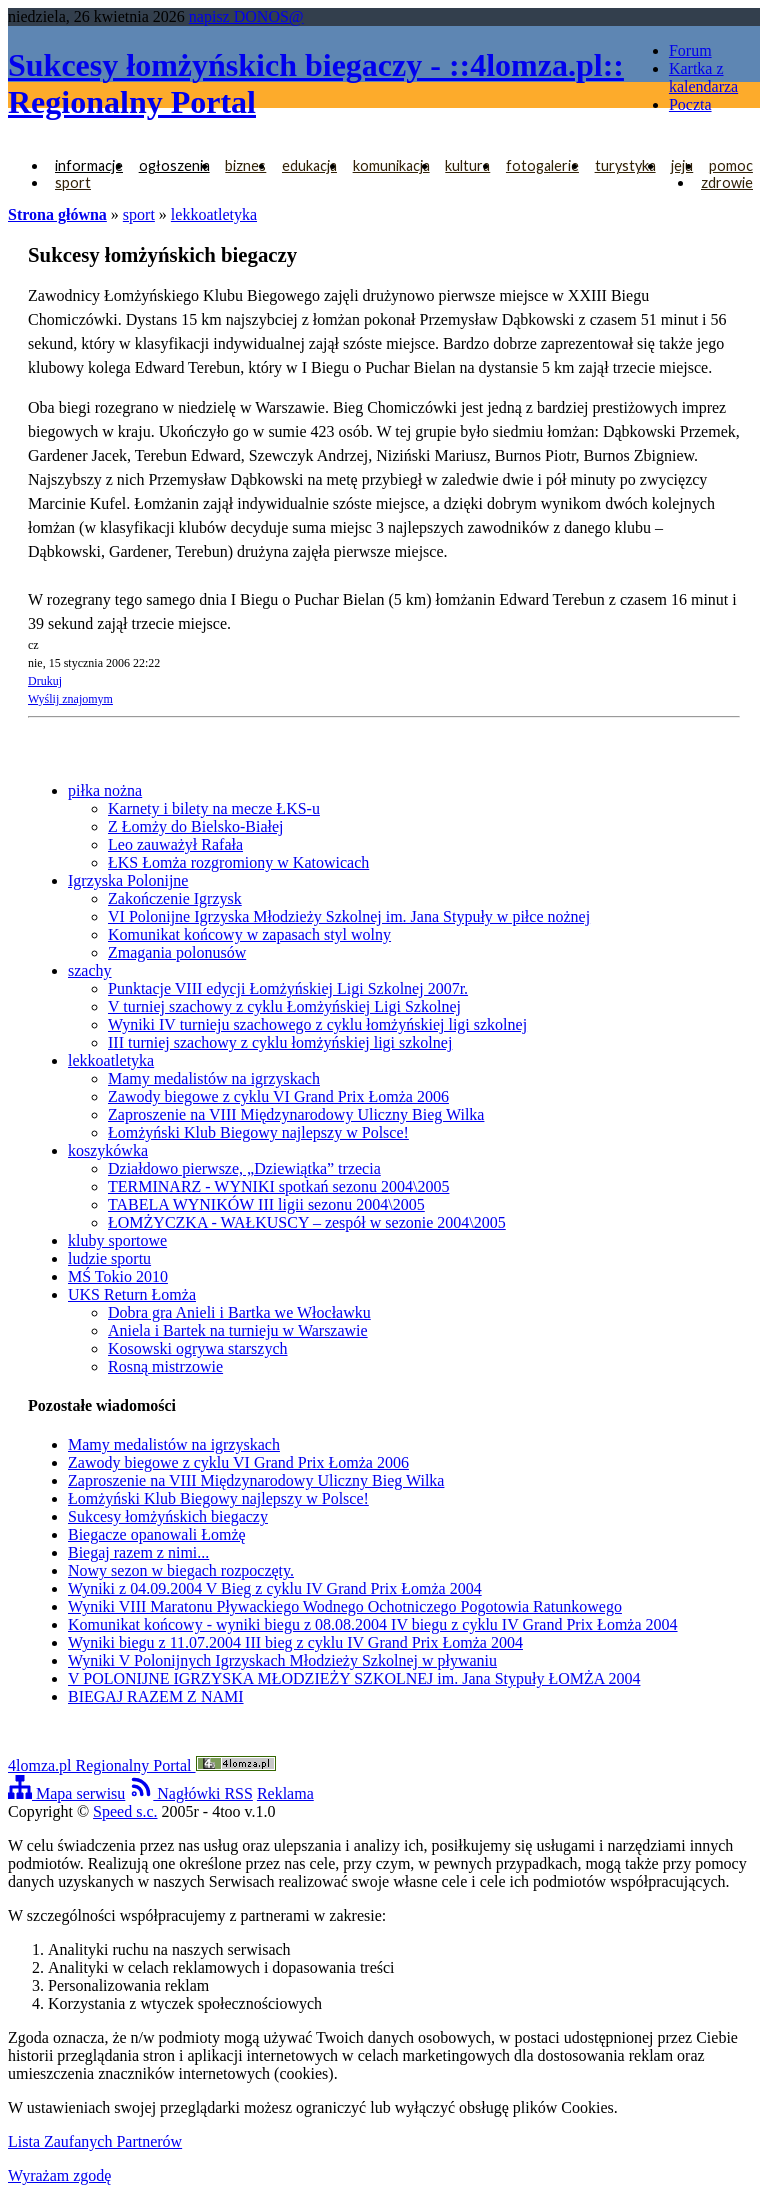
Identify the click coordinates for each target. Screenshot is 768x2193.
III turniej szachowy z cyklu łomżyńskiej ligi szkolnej (280, 1042)
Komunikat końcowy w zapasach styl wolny (249, 934)
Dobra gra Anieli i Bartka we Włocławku (239, 1312)
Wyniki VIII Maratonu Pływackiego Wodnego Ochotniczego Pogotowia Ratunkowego (345, 1606)
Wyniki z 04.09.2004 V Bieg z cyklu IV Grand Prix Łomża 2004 (275, 1588)
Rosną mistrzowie (165, 1366)
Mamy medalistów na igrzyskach (214, 1078)
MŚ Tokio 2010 (118, 1276)
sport (73, 182)
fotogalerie (542, 165)
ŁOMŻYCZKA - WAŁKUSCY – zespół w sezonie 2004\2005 (307, 1222)
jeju (682, 165)
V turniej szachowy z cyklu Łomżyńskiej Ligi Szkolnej (284, 1006)
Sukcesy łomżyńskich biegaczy (168, 1516)
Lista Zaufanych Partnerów (95, 2141)
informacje (89, 165)
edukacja (309, 165)
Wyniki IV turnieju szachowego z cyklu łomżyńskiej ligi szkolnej (317, 1024)
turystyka (625, 165)
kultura (467, 165)
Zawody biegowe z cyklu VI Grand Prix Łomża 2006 (278, 1096)
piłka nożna (105, 790)
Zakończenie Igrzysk (175, 898)
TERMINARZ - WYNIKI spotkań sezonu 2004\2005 (278, 1186)
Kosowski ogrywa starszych (198, 1348)
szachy (90, 970)
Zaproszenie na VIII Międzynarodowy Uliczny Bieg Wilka (296, 1114)
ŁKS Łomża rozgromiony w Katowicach (238, 862)
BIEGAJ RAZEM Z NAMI (156, 1696)
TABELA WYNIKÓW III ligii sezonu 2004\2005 (266, 1204)
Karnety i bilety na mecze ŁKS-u (214, 808)
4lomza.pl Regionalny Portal (142, 1765)
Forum (690, 50)
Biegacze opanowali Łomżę (157, 1534)
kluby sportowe (117, 1240)
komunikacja (391, 165)
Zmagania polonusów (177, 952)
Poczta (690, 104)
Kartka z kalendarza (703, 77)
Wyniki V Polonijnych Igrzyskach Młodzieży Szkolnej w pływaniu (282, 1660)
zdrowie (727, 182)
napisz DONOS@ (246, 16)
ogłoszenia (174, 165)
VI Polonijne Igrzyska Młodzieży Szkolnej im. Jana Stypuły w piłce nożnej (349, 916)
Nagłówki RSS (191, 1793)
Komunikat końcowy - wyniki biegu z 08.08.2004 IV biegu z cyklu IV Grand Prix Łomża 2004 (373, 1624)
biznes (245, 165)
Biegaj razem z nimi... (138, 1552)
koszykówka (108, 1150)
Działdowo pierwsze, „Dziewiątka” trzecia (244, 1168)
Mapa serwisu (66, 1793)
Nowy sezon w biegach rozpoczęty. (181, 1570)
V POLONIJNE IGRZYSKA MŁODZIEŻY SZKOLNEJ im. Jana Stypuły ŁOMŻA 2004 (354, 1678)
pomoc (731, 165)
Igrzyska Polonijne (128, 880)
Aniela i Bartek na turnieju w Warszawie (238, 1330)
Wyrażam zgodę (59, 2175)
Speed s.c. (125, 1811)
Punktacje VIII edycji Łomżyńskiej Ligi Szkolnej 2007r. (288, 988)
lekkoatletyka (214, 214)
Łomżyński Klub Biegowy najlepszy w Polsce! (258, 1132)
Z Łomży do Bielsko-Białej (196, 826)
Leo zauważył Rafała (175, 844)
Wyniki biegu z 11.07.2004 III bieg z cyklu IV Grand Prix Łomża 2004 (295, 1642)
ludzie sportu (109, 1258)
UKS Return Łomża (132, 1294)
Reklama (285, 1793)
